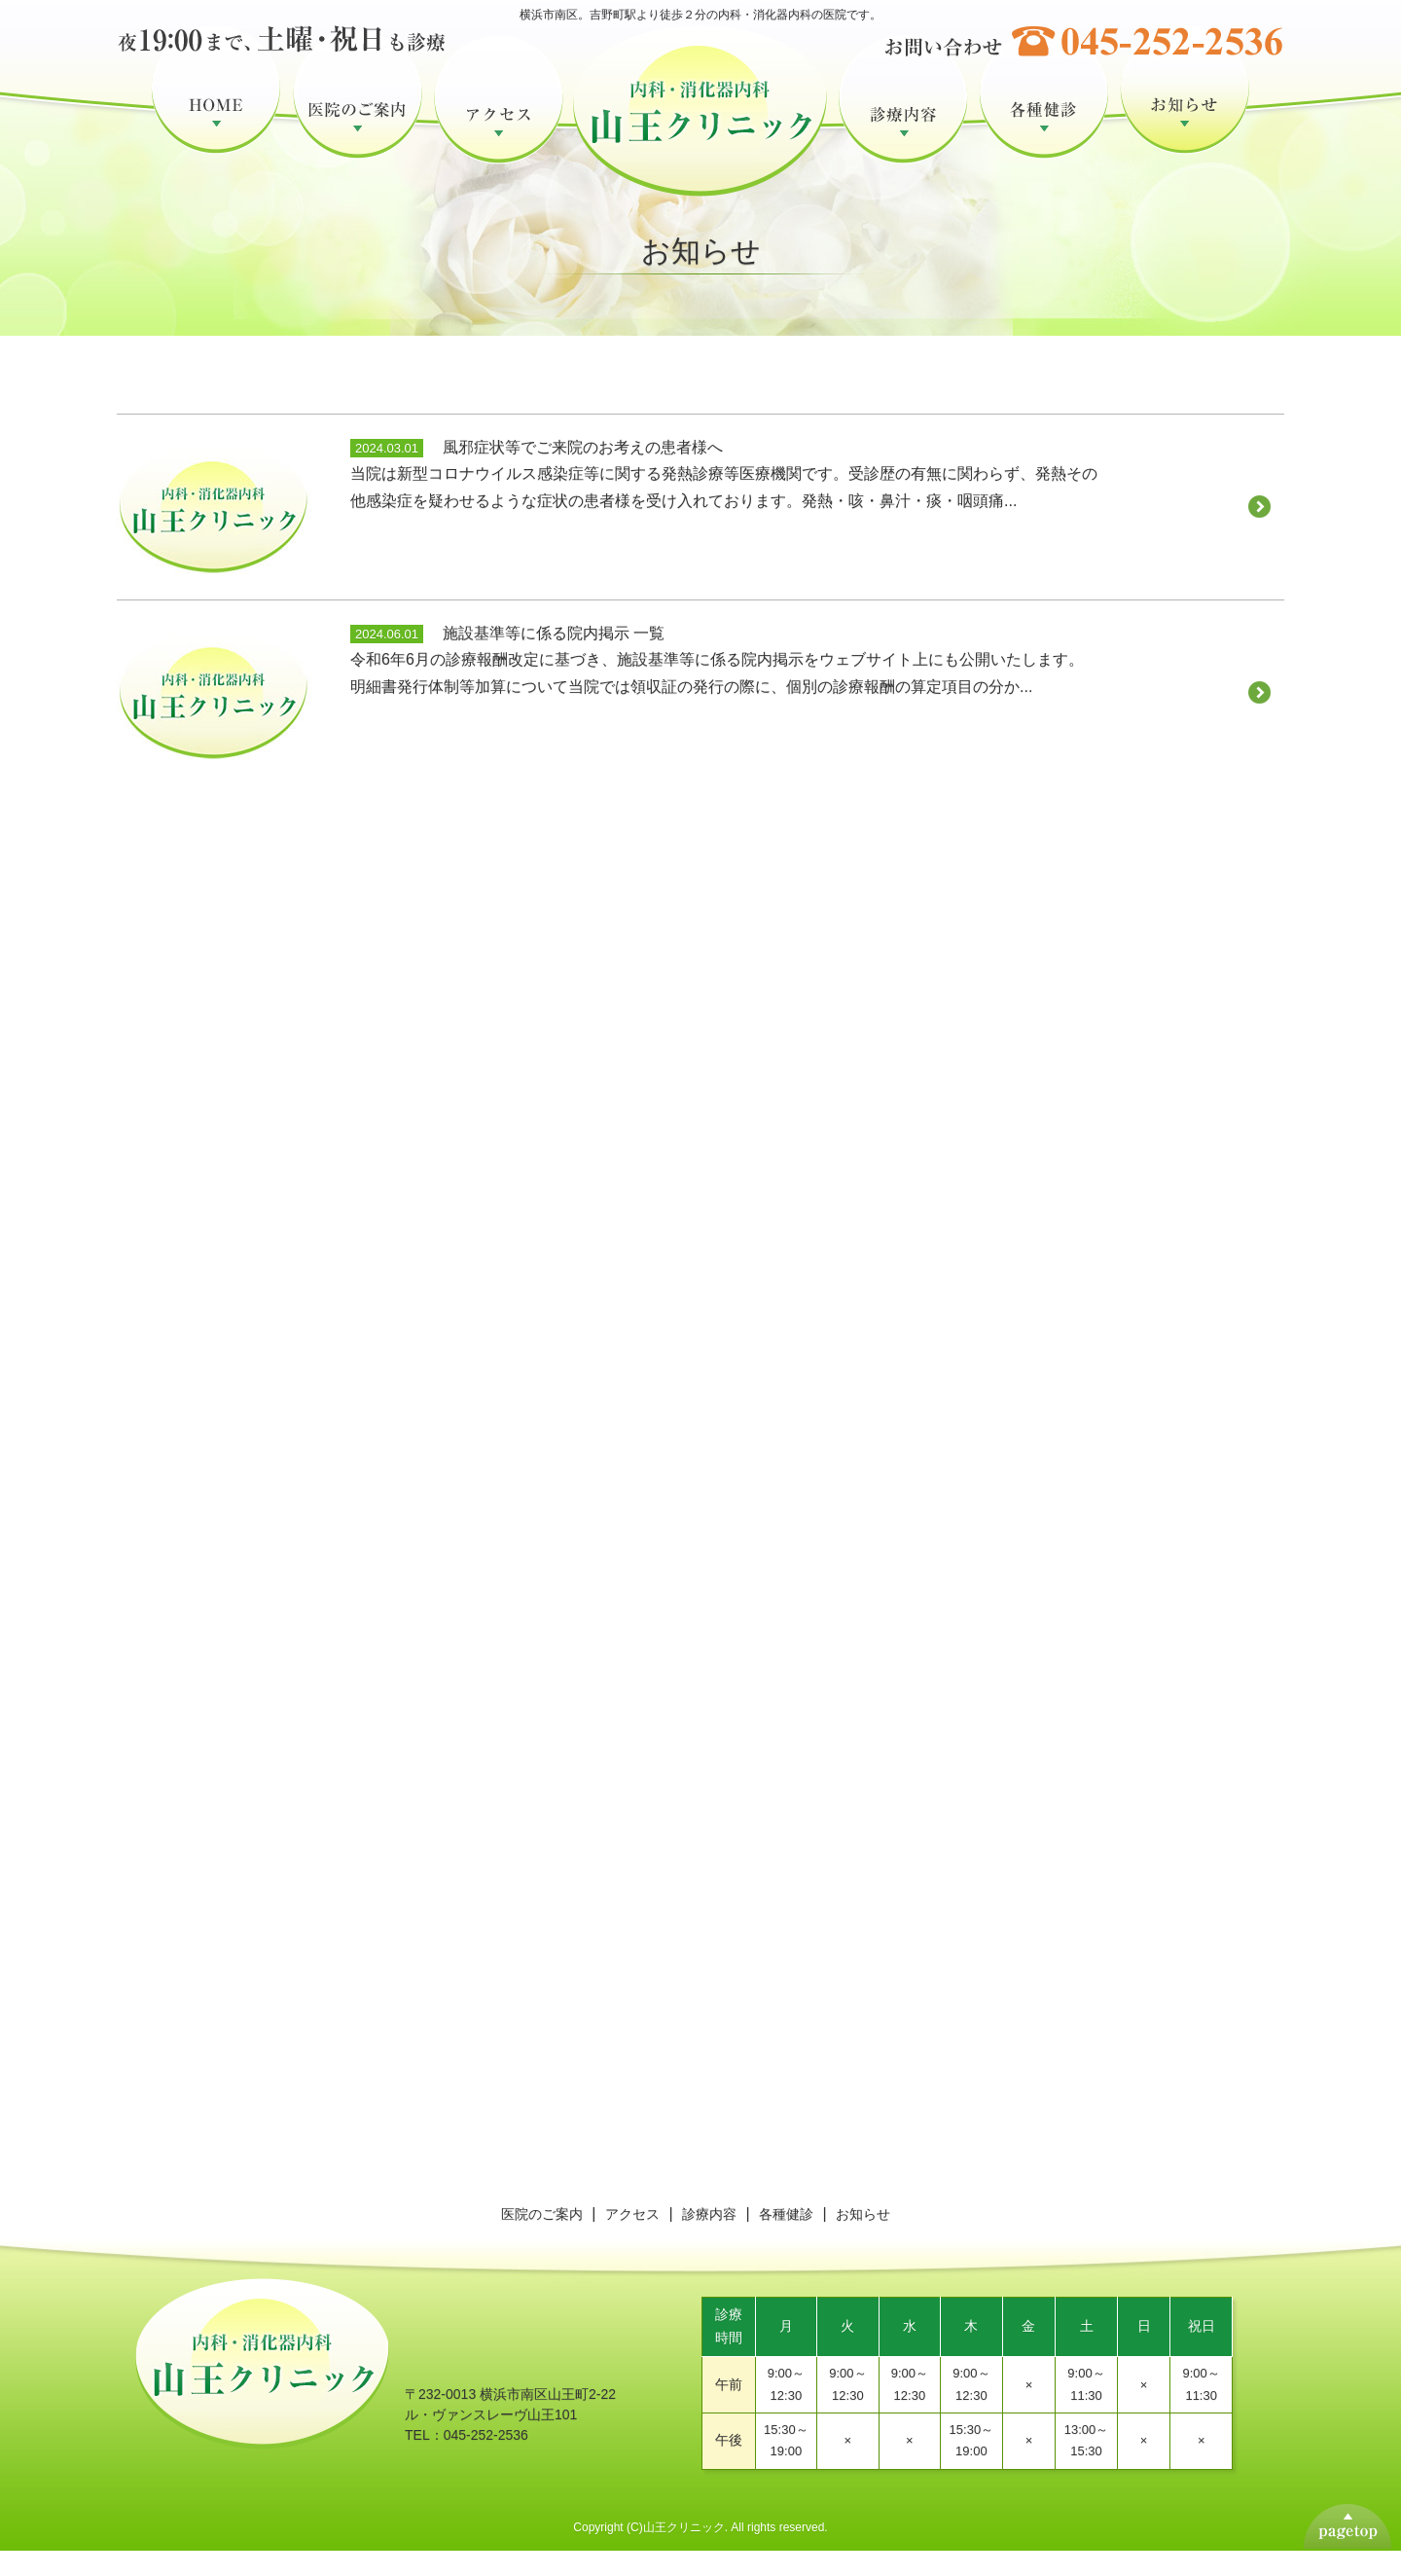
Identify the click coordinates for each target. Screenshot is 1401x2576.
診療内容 (903, 115)
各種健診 (1044, 115)
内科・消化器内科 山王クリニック (701, 142)
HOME (216, 115)
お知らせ (1185, 115)
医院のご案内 (357, 115)
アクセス (498, 115)
